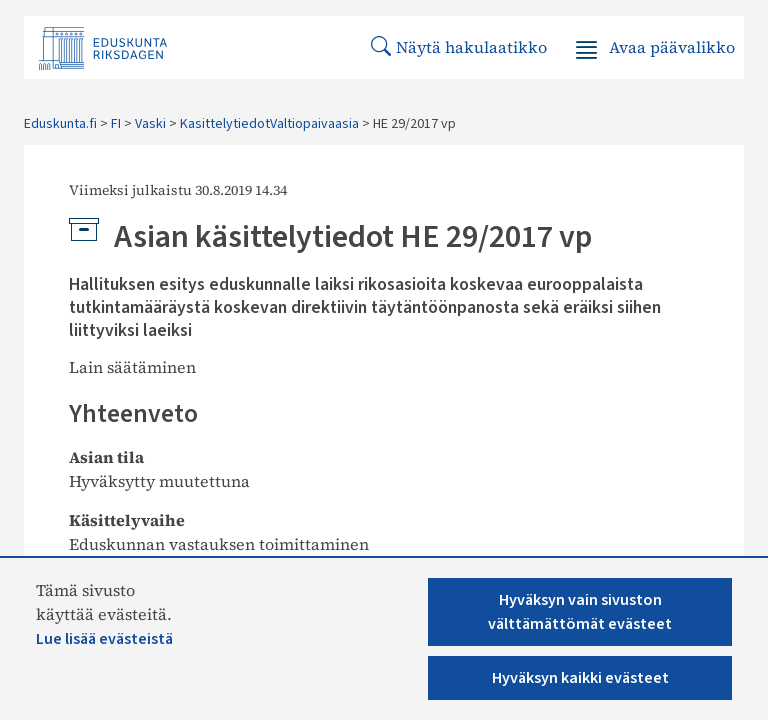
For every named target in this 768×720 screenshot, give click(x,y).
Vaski (150, 124)
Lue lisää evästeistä (104, 639)
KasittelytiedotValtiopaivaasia (269, 124)
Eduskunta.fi (60, 124)
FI (116, 124)
